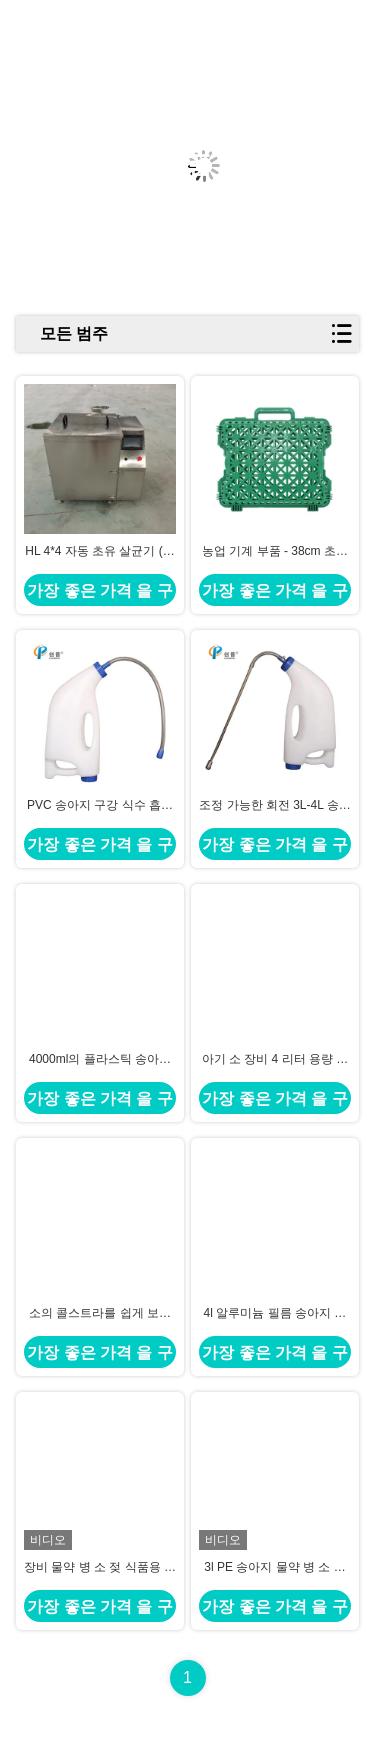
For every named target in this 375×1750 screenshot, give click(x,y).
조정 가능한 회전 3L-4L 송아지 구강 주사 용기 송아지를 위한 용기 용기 (275, 806)
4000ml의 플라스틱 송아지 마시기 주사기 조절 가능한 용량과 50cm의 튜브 (100, 1060)
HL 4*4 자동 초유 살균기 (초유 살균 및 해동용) (100, 552)
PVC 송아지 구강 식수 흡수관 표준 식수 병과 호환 (100, 806)
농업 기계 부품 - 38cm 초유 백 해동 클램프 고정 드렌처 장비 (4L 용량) (275, 552)
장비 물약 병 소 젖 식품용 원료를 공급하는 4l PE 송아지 (100, 1568)
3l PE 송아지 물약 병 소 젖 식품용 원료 (274, 1568)
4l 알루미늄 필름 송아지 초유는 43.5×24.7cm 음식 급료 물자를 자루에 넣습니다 (275, 1314)
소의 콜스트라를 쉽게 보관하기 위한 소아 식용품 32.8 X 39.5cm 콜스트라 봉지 (100, 1314)
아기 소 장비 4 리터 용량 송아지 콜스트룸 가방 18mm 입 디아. (275, 1060)
